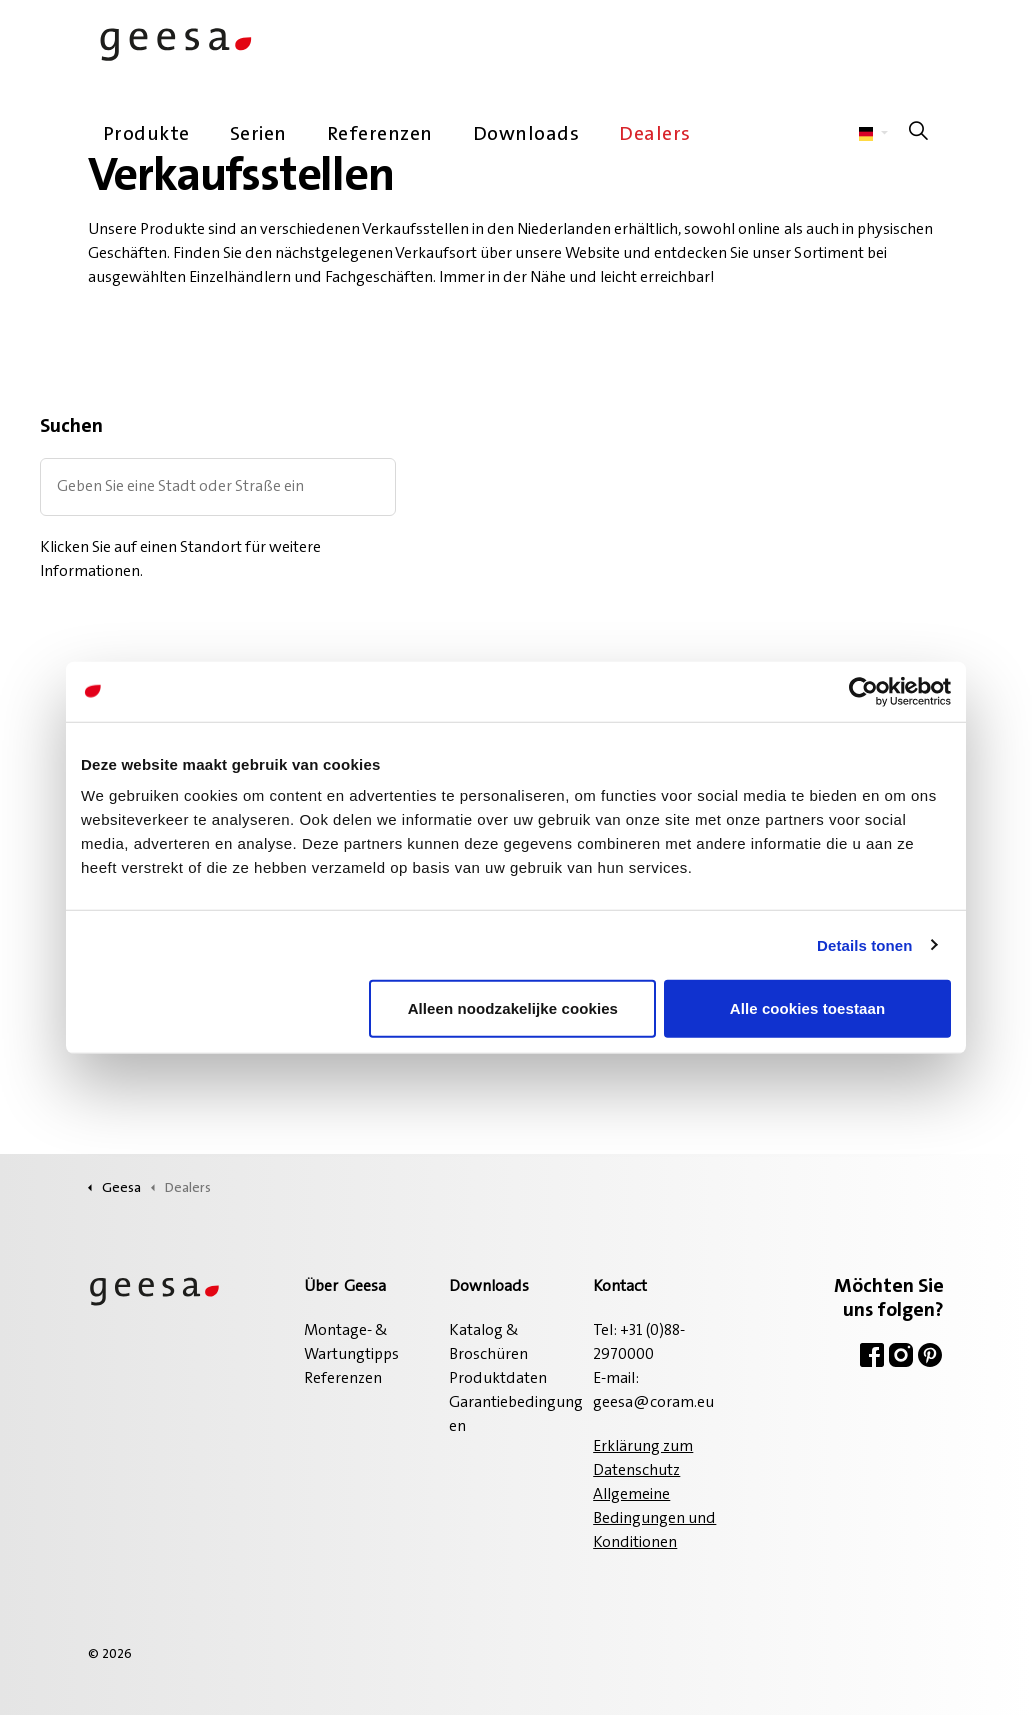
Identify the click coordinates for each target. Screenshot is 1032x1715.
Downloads (526, 135)
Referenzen (380, 135)
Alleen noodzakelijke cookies (513, 1008)
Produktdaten (498, 1379)
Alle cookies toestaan (808, 1008)
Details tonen (864, 944)
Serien (258, 135)
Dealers (655, 135)
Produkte (146, 135)
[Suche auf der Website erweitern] (919, 135)
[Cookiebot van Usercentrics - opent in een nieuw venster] (863, 691)
